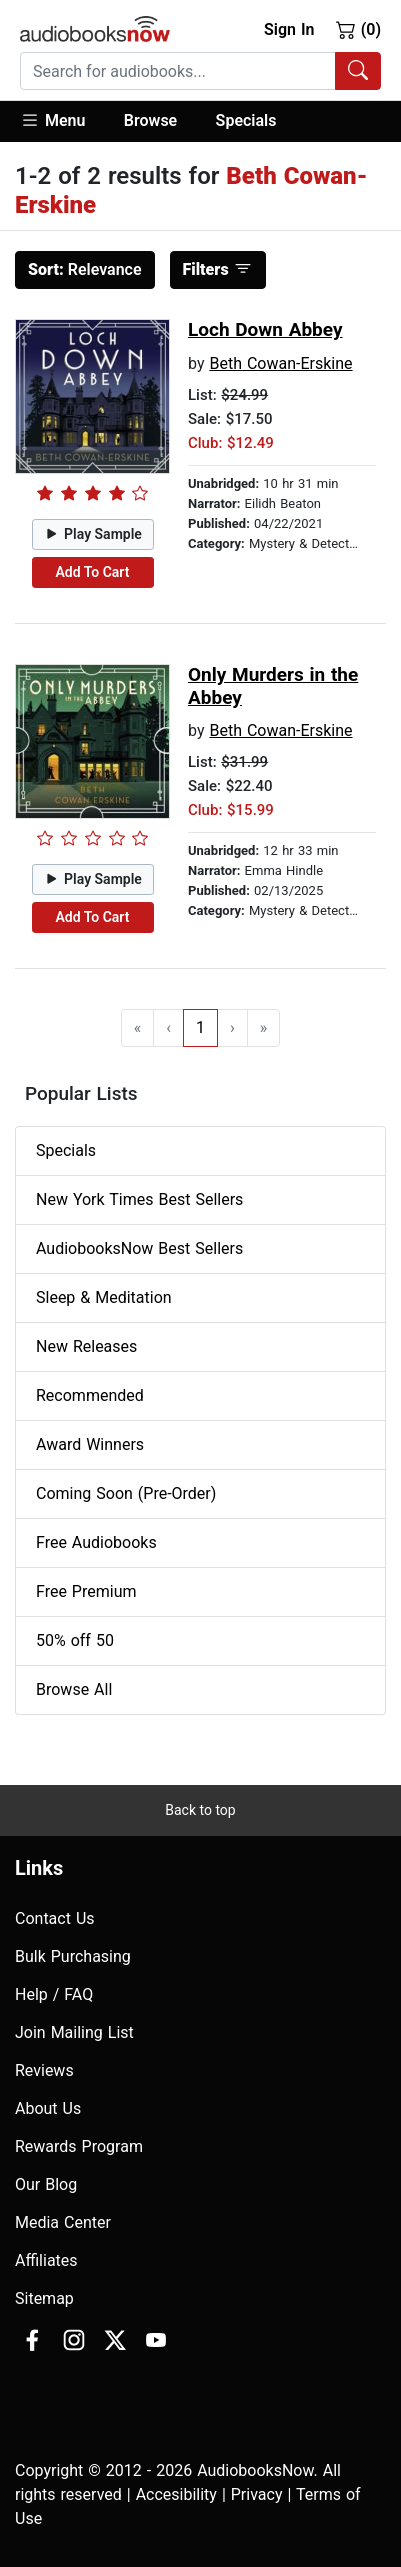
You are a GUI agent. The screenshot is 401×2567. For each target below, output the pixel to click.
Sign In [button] (289, 29)
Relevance (85, 269)
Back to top (200, 1810)
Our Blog (46, 2184)
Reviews (44, 2070)
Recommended (90, 1395)
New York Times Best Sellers (139, 1199)
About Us (48, 2108)
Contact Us (55, 1918)
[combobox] (200, 71)
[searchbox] (178, 71)
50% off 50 (75, 1640)
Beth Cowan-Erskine (280, 363)
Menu (52, 120)
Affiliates (46, 2260)
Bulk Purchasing (73, 1956)
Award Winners (90, 1444)
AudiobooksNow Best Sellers (139, 1248)
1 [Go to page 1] (200, 1027)
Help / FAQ (54, 1994)
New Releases (86, 1346)
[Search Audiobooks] (358, 71)
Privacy (257, 2494)
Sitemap (44, 2298)
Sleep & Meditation (104, 1297)
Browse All (74, 1689)
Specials (246, 120)
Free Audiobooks (96, 1542)
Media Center (63, 2222)
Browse (150, 120)
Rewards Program (79, 2146)
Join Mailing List (74, 2032)
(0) (358, 29)
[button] (62, 121)
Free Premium (86, 1591)
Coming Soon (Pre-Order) (126, 1493)
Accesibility (176, 2494)
